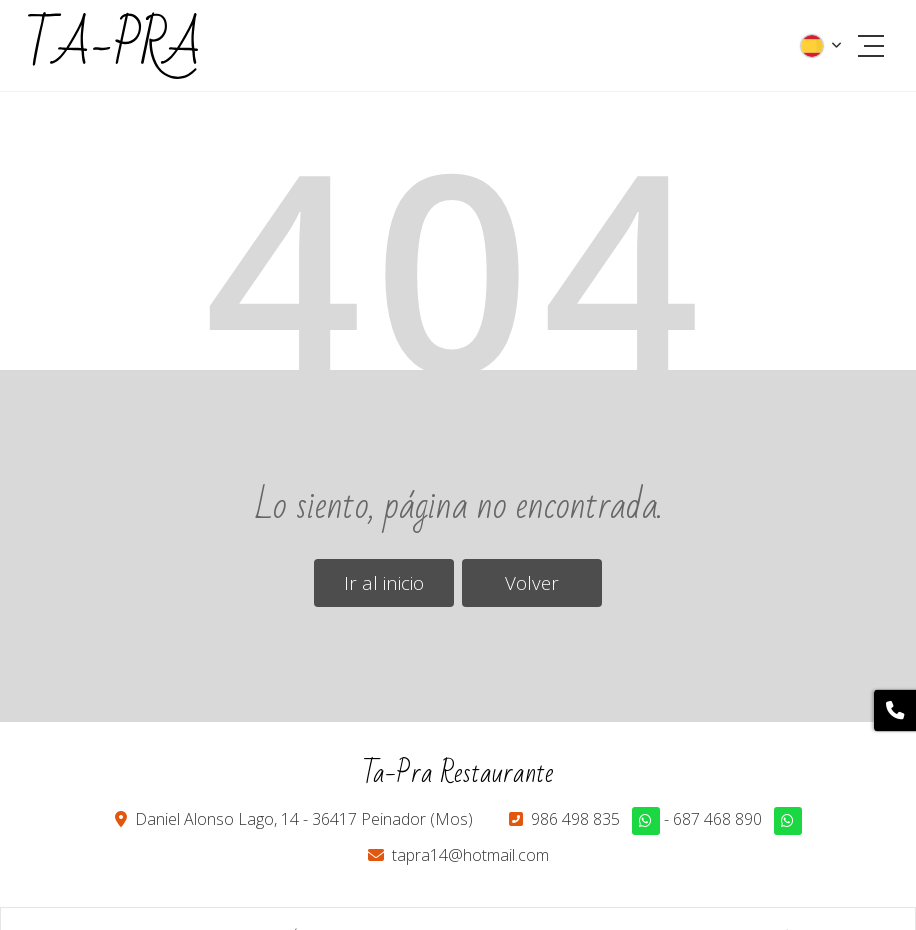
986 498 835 (575, 819)
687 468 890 (717, 819)
